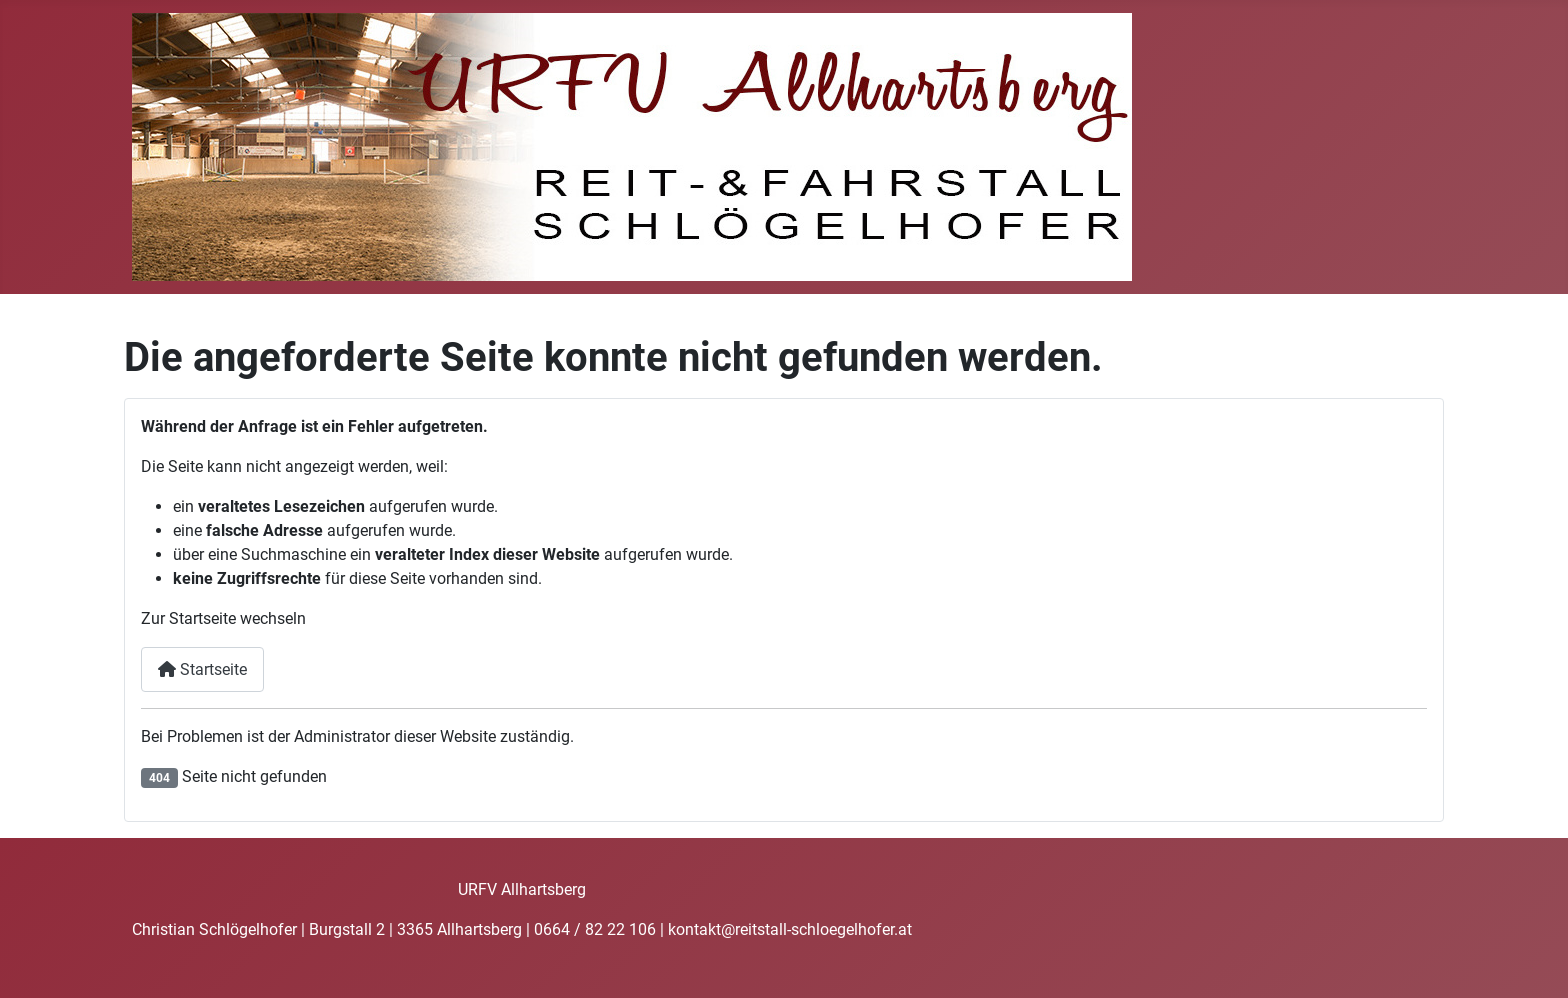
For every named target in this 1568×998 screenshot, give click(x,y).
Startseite (202, 669)
